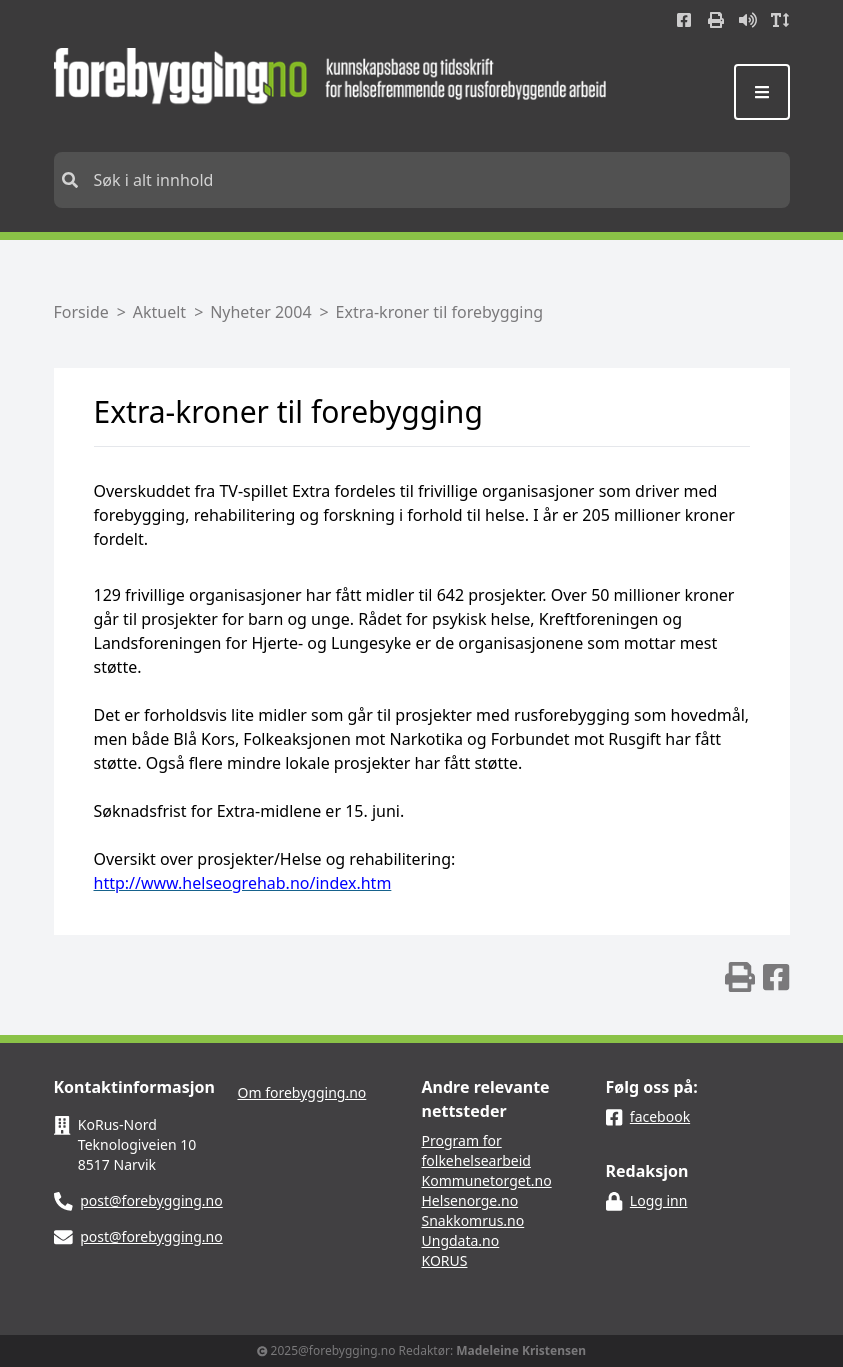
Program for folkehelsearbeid (476, 1150)
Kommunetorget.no (487, 1180)
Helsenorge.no (470, 1200)
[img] (740, 977)
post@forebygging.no (151, 1200)
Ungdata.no (461, 1240)
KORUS (445, 1260)
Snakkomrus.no (473, 1220)
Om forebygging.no (302, 1092)
